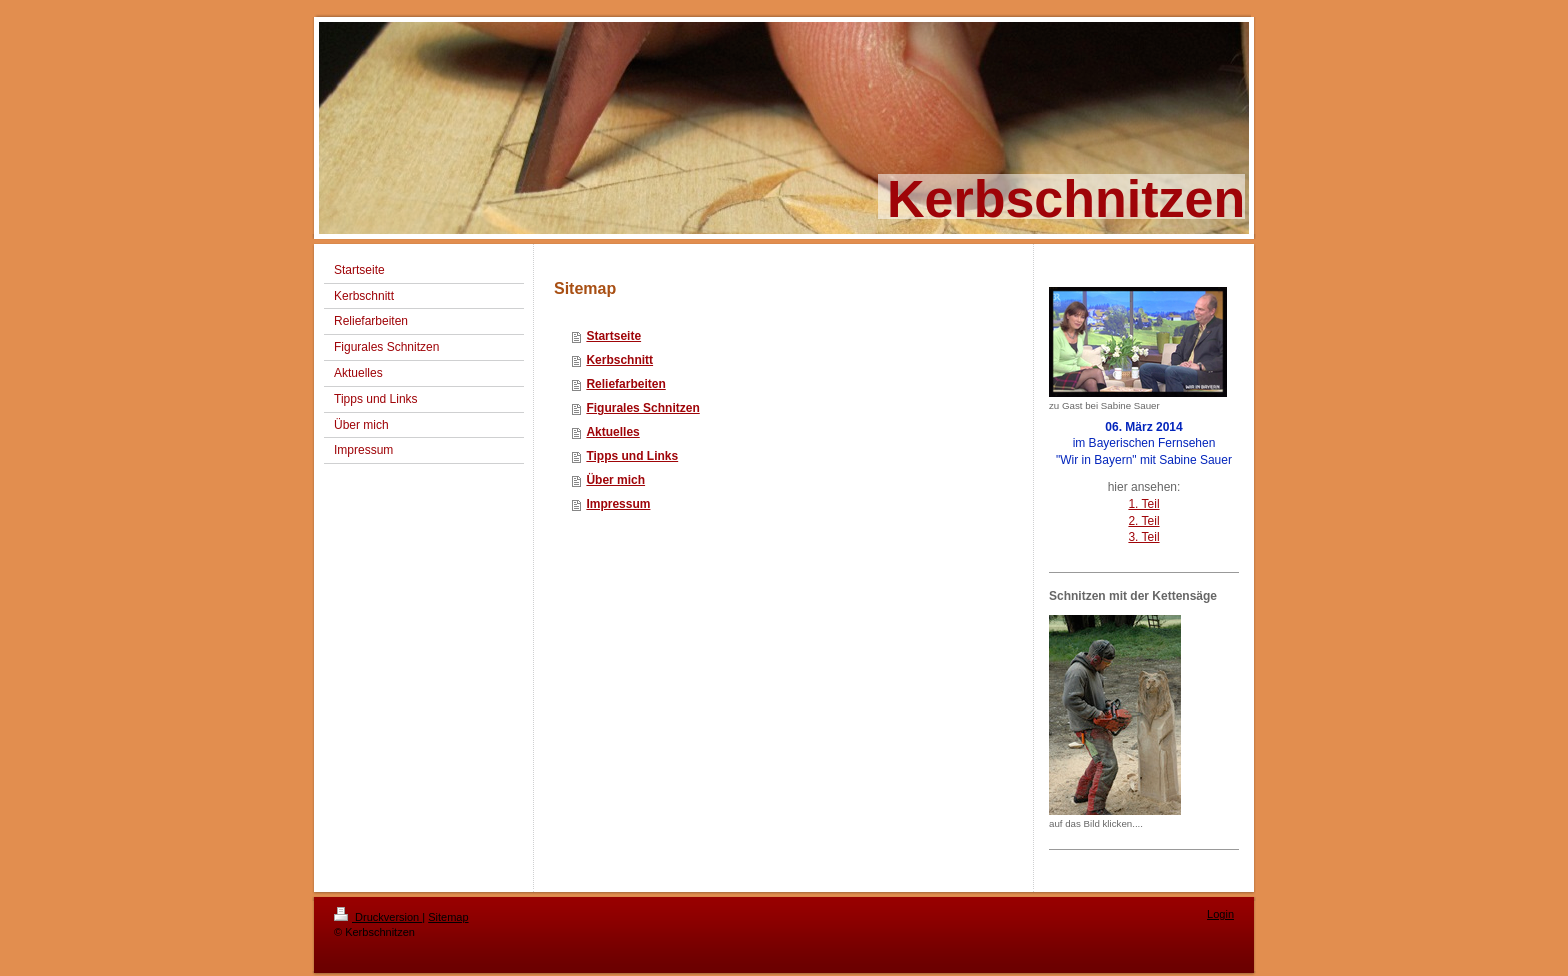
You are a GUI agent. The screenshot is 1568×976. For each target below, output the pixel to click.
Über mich (615, 480)
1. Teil (1143, 504)
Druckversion (378, 917)
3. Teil (1143, 537)
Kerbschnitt (619, 360)
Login (1220, 914)
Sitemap (448, 917)
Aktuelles (612, 432)
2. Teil (1143, 521)
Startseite (613, 336)
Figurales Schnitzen (642, 408)
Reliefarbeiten (625, 384)
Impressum (618, 504)
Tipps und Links (632, 456)
